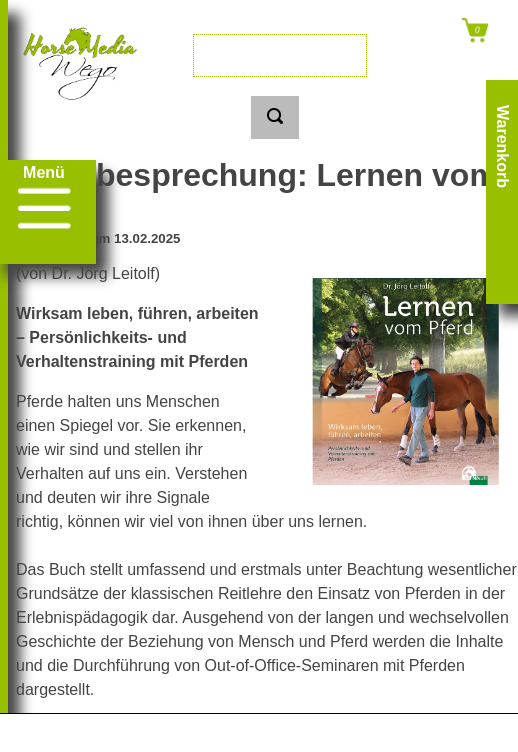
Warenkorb (502, 146)
